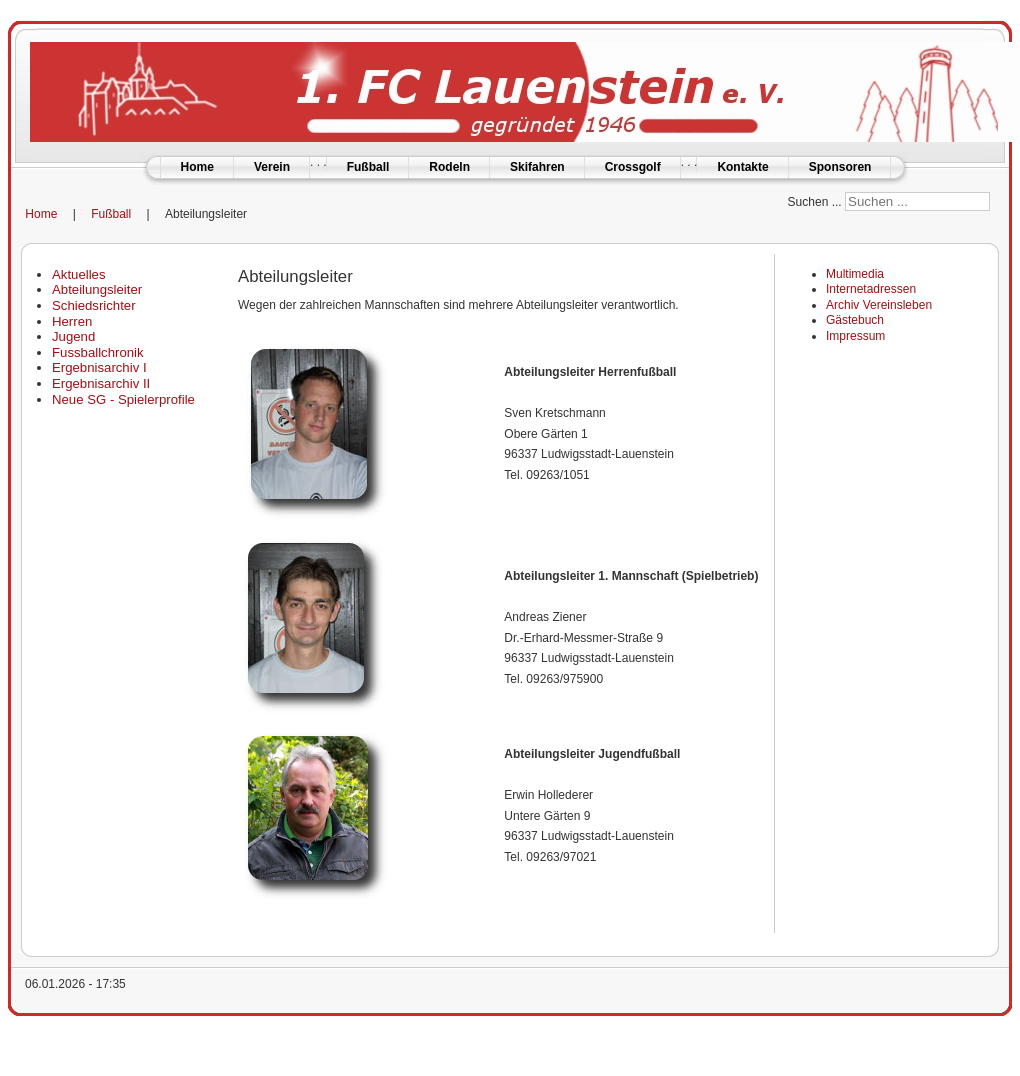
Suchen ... (815, 202)
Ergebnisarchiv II (101, 383)
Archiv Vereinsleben (879, 305)
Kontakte (742, 167)
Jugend (73, 336)
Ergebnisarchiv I (99, 367)
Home (197, 167)
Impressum (855, 336)
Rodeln (449, 167)
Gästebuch (855, 320)
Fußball (368, 167)
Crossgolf (633, 167)
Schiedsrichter (94, 305)
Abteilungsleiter (97, 289)
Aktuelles (79, 274)
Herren (72, 321)
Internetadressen (871, 289)
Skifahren (537, 167)
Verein (272, 167)
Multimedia (855, 274)
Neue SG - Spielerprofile (123, 399)
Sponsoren (840, 167)
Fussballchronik (98, 352)
